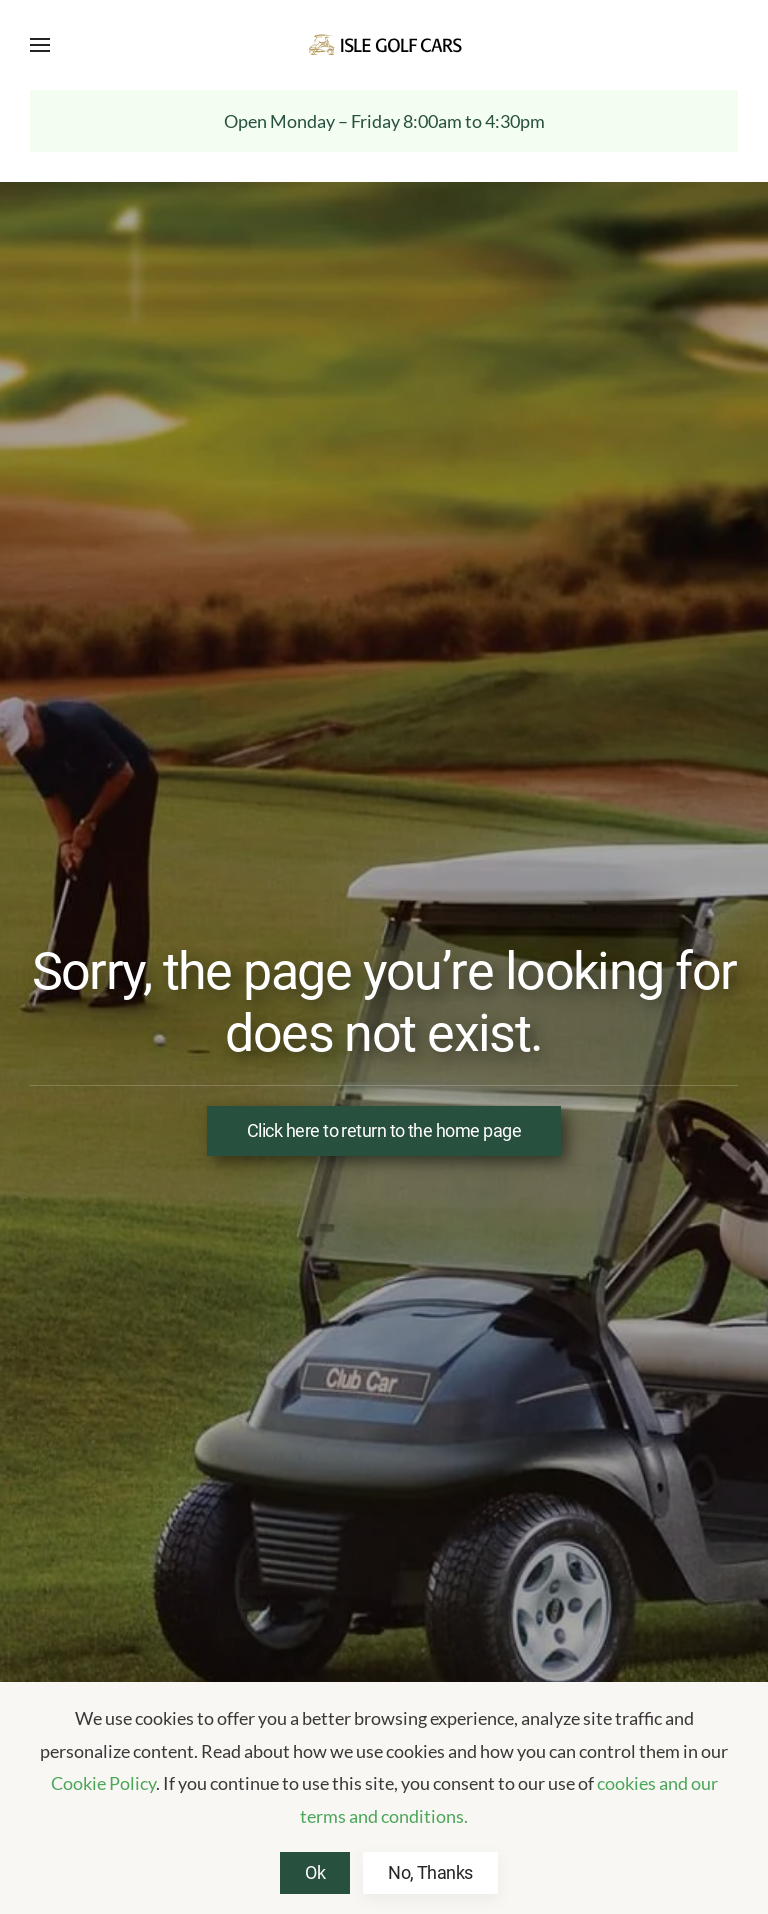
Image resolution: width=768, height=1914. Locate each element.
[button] (40, 45)
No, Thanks (430, 1872)
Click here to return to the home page (384, 1130)
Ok (315, 1872)
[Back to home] (384, 45)
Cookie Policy (103, 1783)
